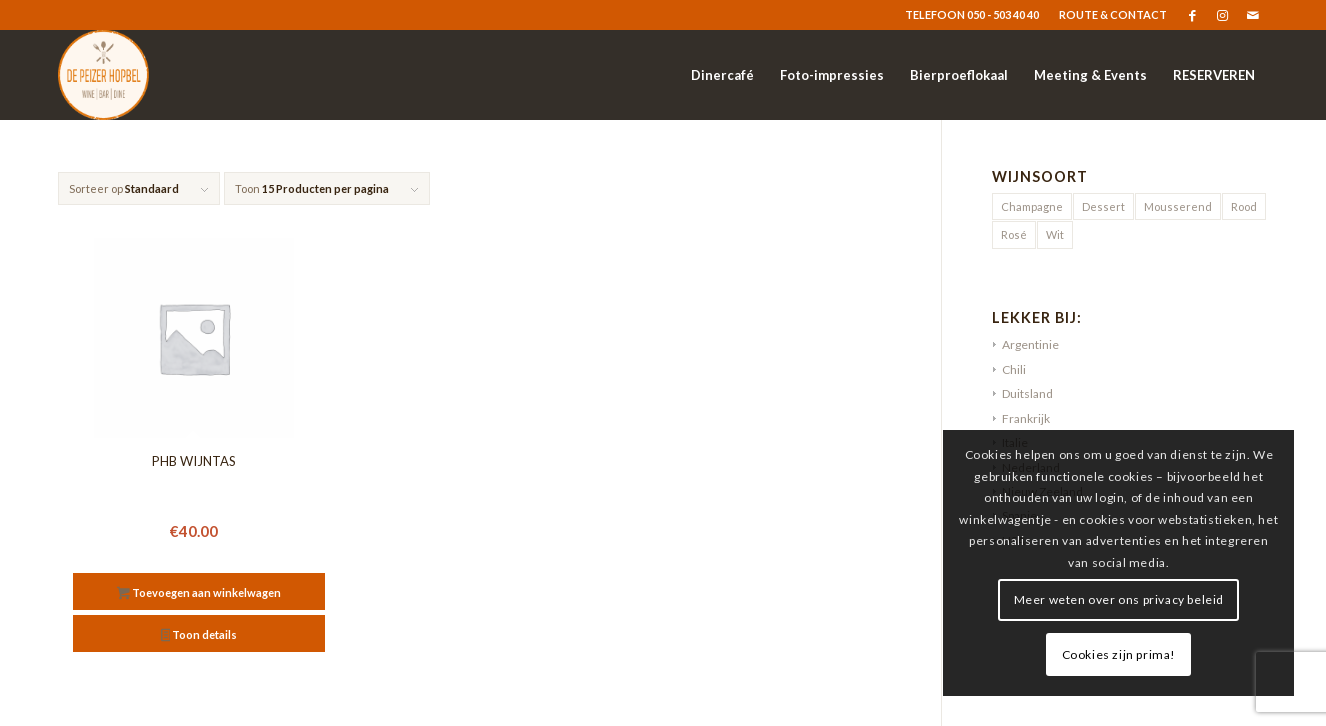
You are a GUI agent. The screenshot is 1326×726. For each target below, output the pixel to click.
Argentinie (1030, 344)
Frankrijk (1026, 418)
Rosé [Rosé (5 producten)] (1014, 234)
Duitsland (1027, 393)
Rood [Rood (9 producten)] (1244, 206)
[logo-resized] (103, 75)
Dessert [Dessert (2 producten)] (1103, 206)
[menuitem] (1108, 15)
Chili (1014, 369)
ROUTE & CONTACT (1113, 14)
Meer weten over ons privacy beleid (1130, 599)
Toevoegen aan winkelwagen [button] (199, 594)
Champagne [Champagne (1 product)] (1032, 206)
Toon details (199, 636)
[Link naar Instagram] (1222, 15)
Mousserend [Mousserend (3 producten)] (1178, 206)
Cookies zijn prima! (1130, 654)
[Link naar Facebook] (1192, 15)
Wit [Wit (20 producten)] (1055, 234)
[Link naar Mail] (1253, 15)
